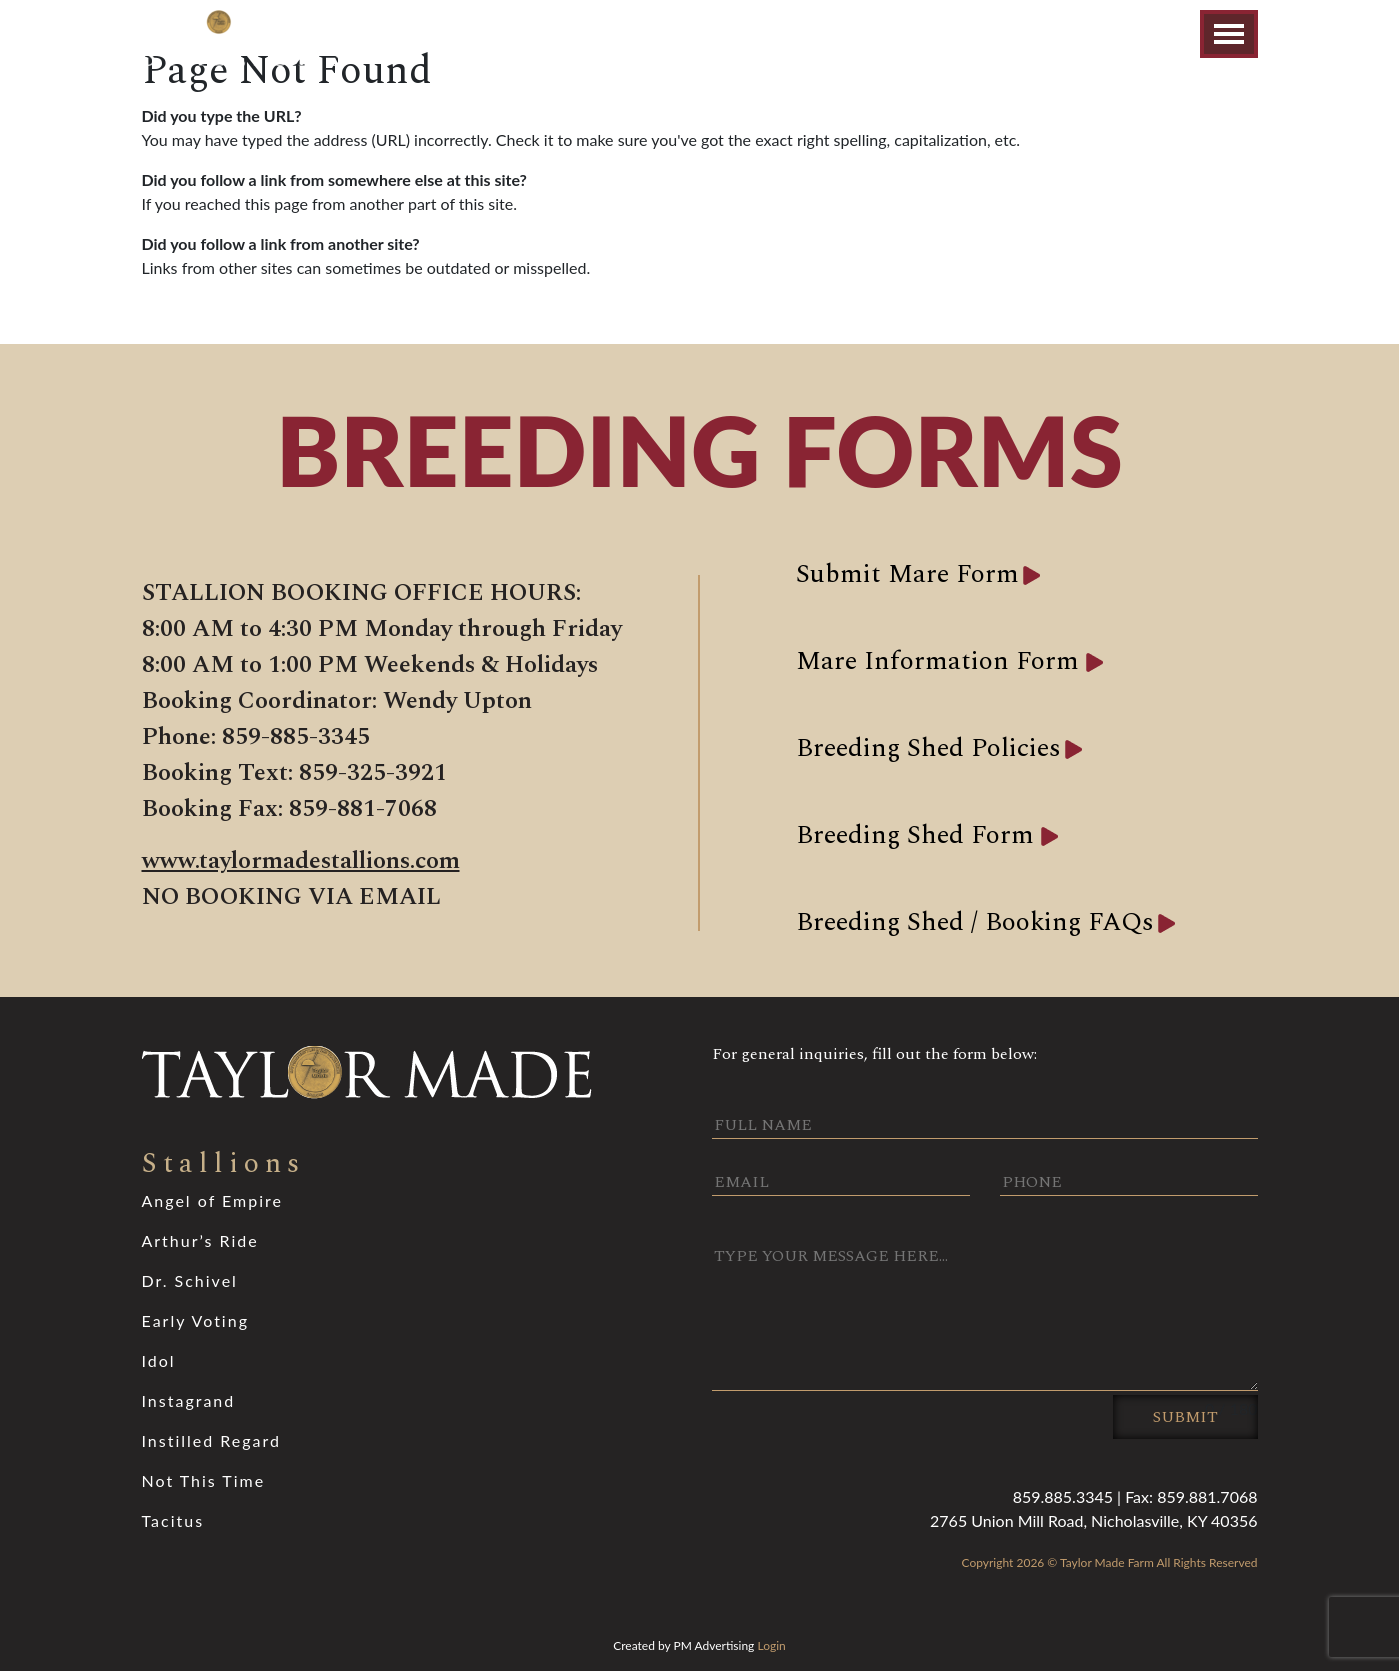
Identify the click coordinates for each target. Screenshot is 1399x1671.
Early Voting (195, 1320)
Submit (1185, 1417)
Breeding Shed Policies (928, 748)
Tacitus (173, 1520)
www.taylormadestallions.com (301, 861)
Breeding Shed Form (918, 835)
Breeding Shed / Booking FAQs (975, 922)
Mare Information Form (941, 661)
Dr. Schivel (190, 1280)
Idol (159, 1360)
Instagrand (189, 1400)
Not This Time (204, 1480)
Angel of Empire (212, 1200)
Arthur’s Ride (200, 1240)
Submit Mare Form (907, 574)
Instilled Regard (212, 1440)
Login (771, 1645)
